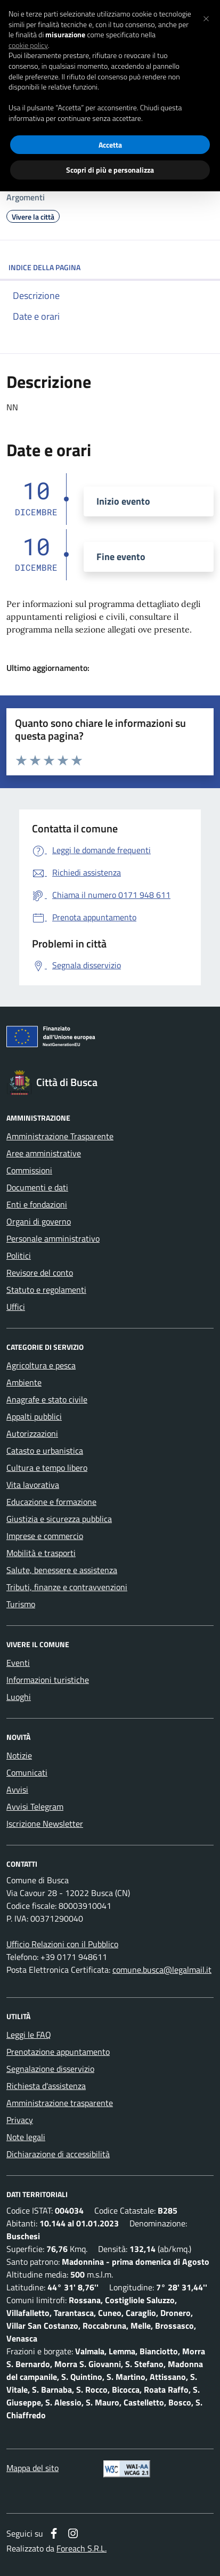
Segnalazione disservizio (50, 2068)
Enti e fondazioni (36, 1204)
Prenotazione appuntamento (58, 2051)
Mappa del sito (32, 2467)
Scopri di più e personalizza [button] (110, 169)
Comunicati (26, 1772)
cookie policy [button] (28, 45)
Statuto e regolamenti (46, 1289)
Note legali (25, 2137)
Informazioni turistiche (47, 1679)
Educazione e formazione (51, 1501)
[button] (206, 17)
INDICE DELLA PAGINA (110, 267)
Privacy (19, 2119)
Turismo (20, 1604)
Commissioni (29, 1170)
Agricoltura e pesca (41, 1365)
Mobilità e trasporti (41, 1552)
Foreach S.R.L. (81, 2548)
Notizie (19, 1755)
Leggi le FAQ (28, 2034)
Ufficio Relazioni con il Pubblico (62, 1944)
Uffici (15, 1306)
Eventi (18, 1662)
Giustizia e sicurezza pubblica (59, 1518)
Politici (18, 1255)
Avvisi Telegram (34, 1806)
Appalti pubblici (34, 1416)
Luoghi (18, 1696)
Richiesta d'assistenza (46, 2085)
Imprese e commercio (44, 1535)
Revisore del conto (39, 1272)
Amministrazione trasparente (59, 2102)
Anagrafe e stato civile (46, 1399)
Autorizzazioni (32, 1433)
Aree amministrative (43, 1153)
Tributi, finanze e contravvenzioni (66, 1587)
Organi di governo (38, 1221)
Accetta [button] (110, 144)
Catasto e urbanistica (44, 1450)
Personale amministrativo (53, 1238)
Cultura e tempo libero (46, 1467)
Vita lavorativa (32, 1484)
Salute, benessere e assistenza (61, 1570)
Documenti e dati (37, 1187)
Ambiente (24, 1382)
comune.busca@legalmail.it (161, 1969)
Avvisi (17, 1789)
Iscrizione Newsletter (44, 1823)
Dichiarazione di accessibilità (58, 2154)
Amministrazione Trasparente (59, 1136)
